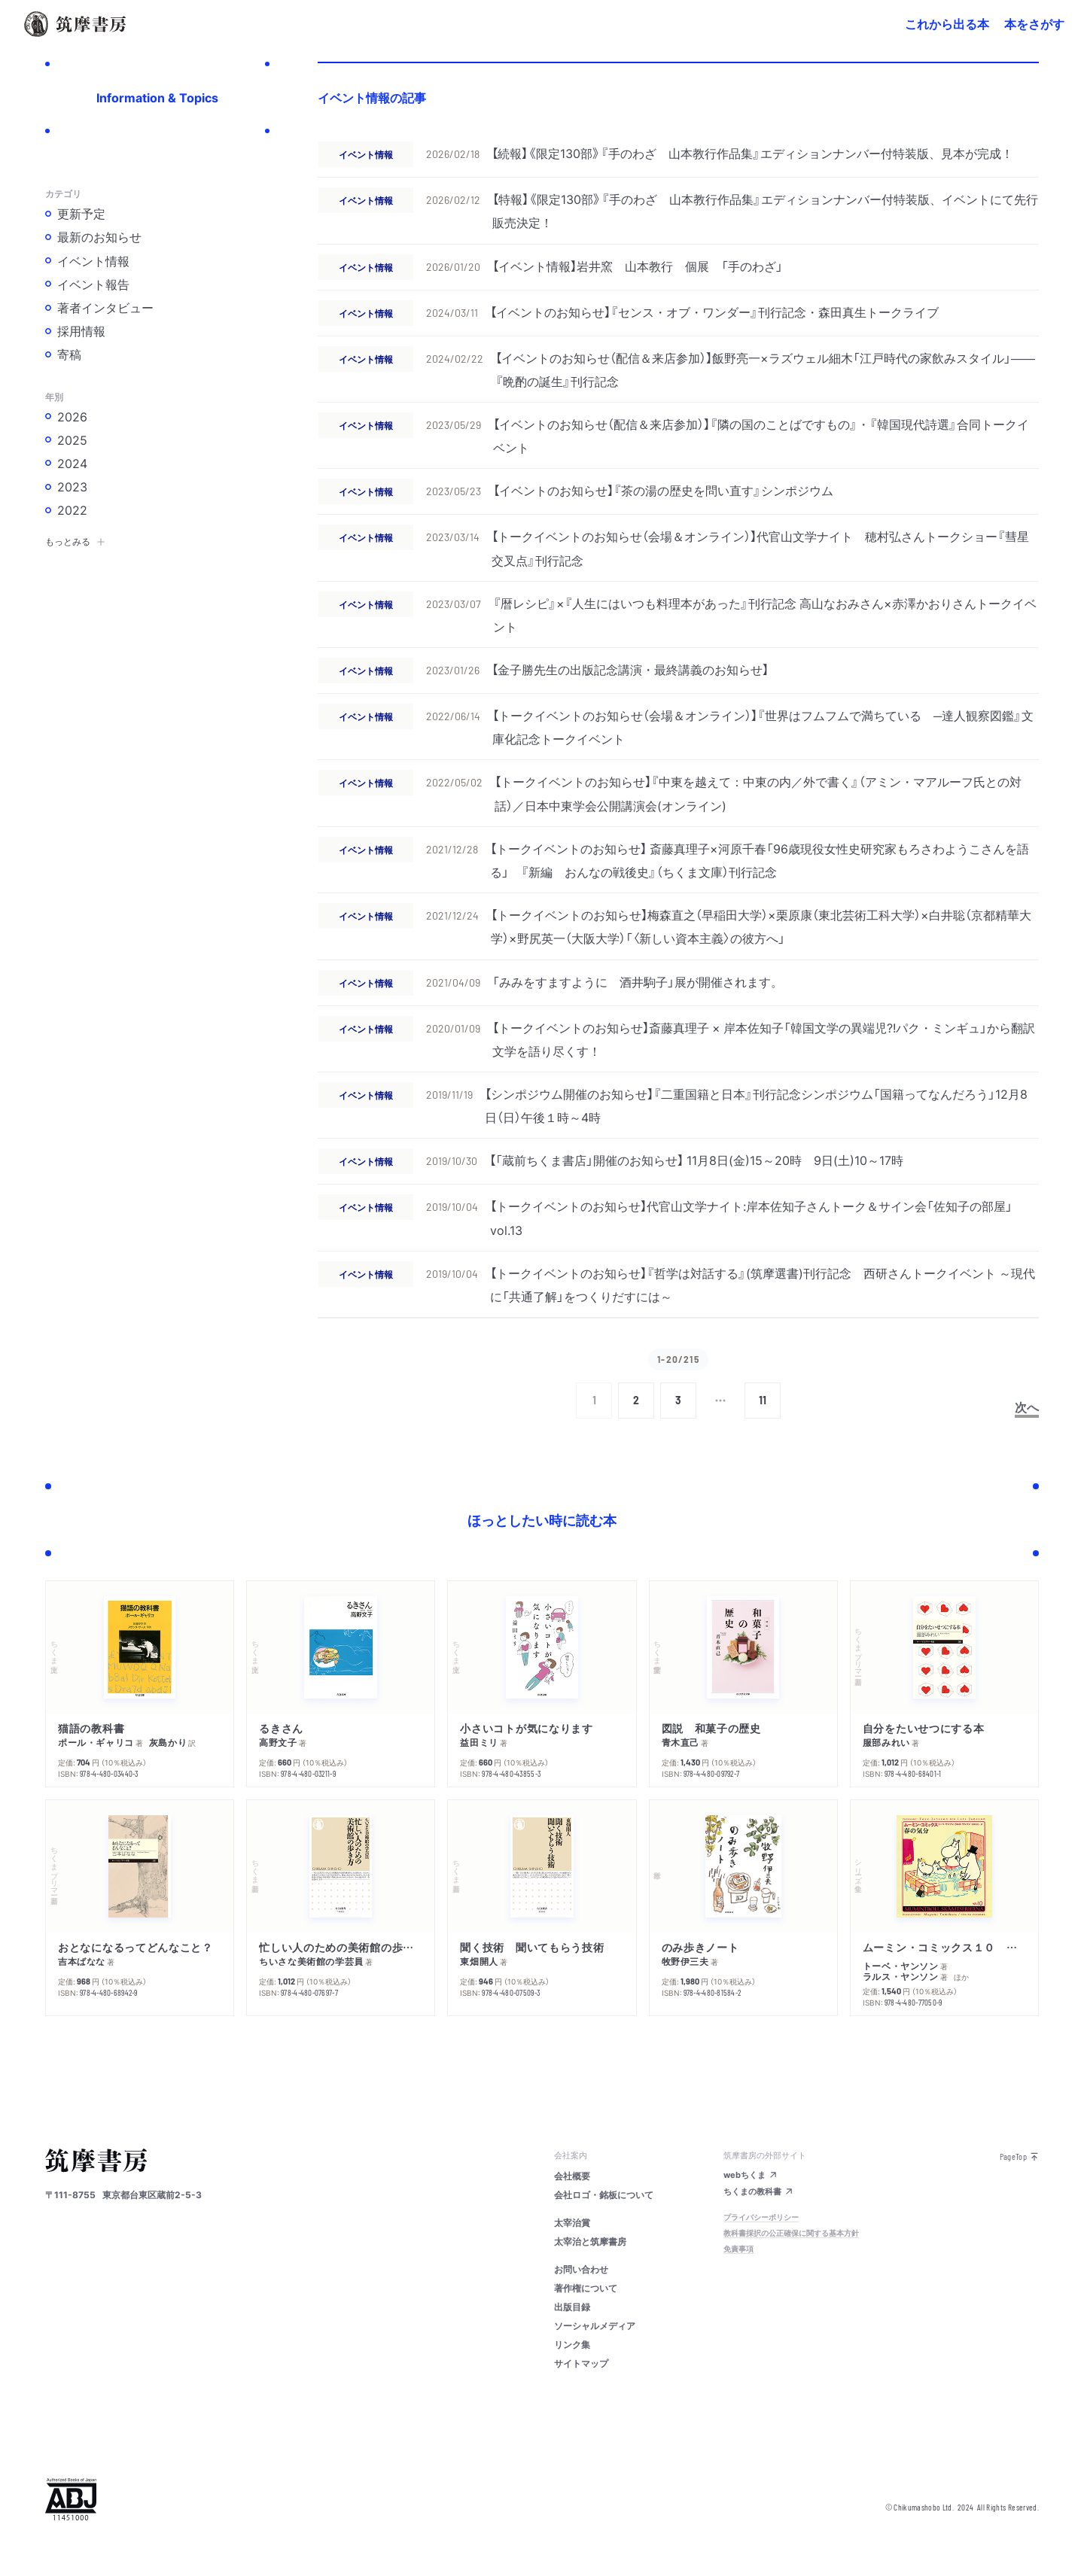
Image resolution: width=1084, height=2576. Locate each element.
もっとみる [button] (75, 541)
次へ (1027, 1406)
